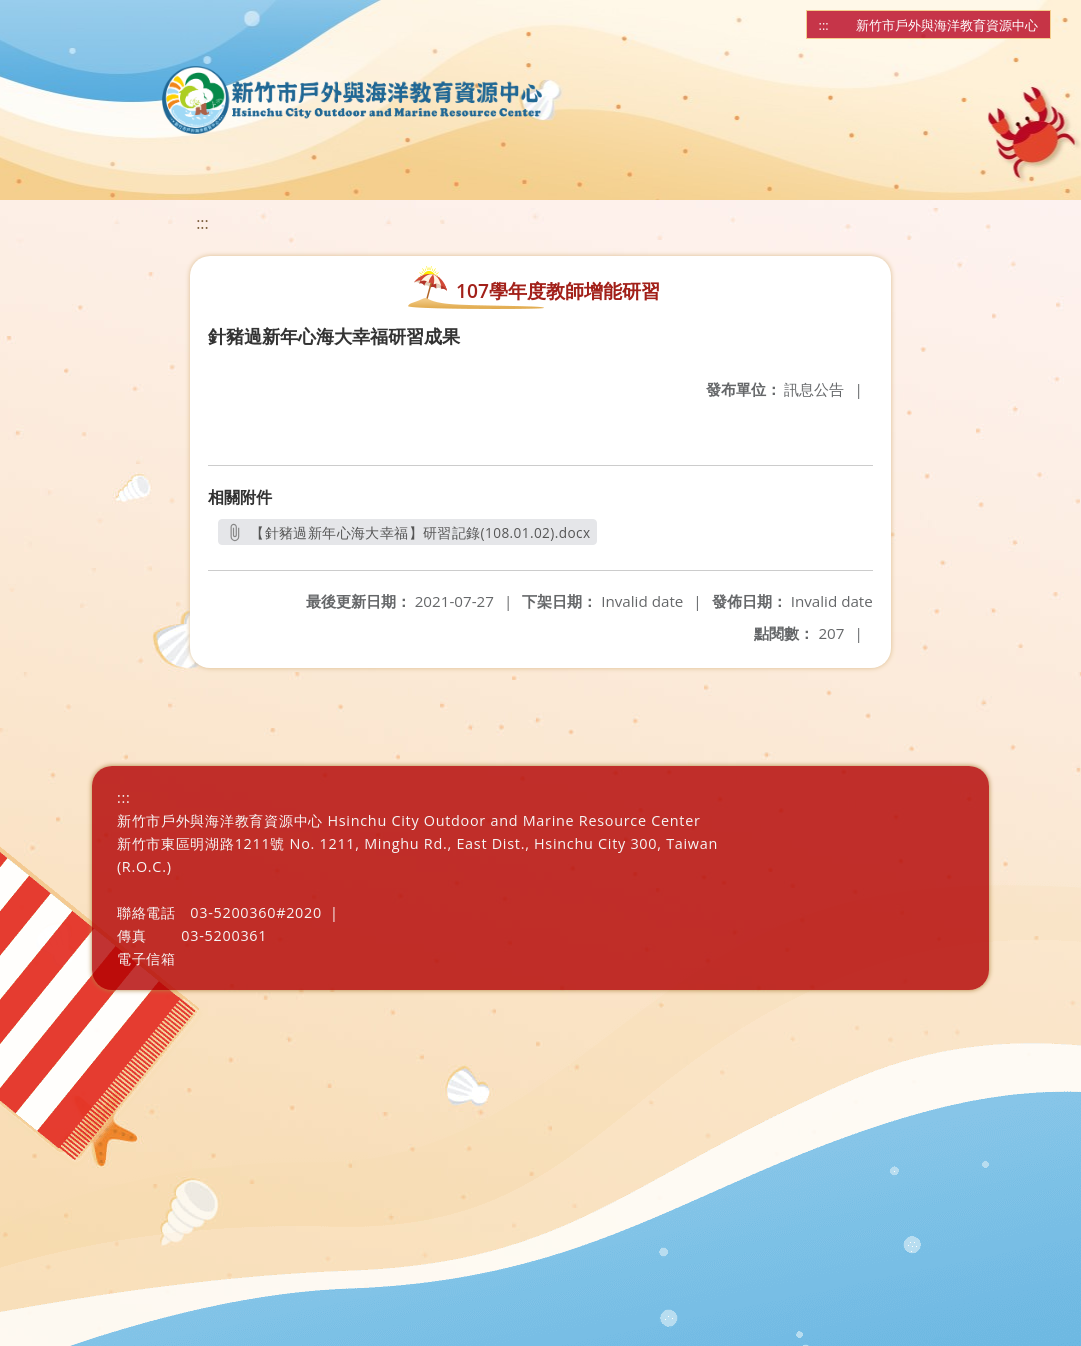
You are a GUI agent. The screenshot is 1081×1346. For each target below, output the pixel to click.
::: (824, 25)
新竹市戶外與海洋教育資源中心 (947, 25)
